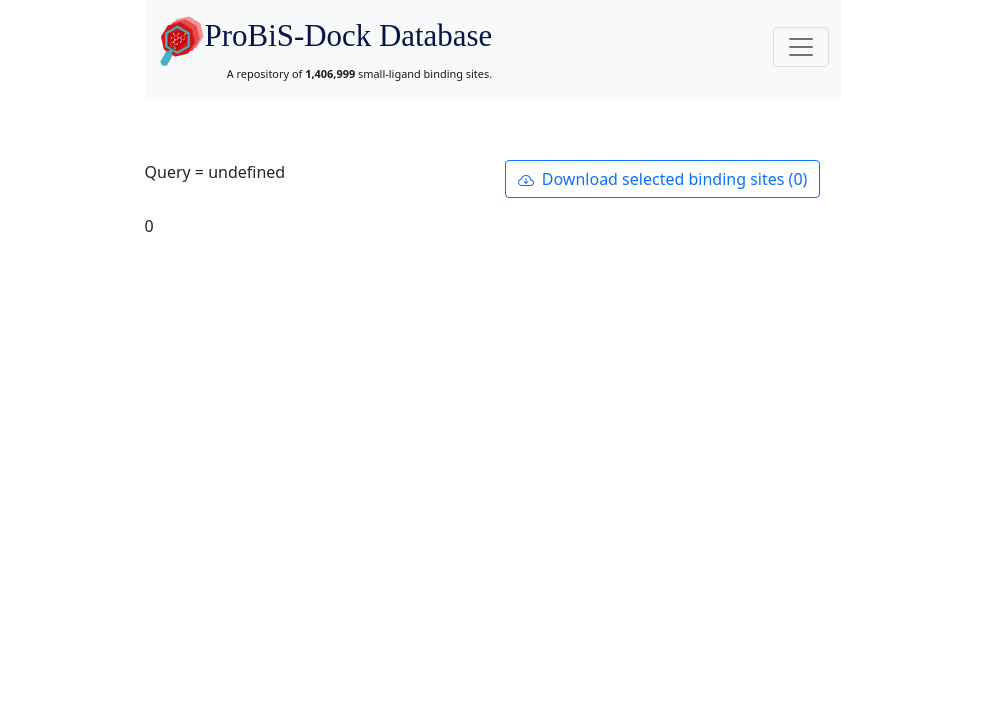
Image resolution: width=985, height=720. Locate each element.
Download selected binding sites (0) (663, 179)
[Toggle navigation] (801, 47)
